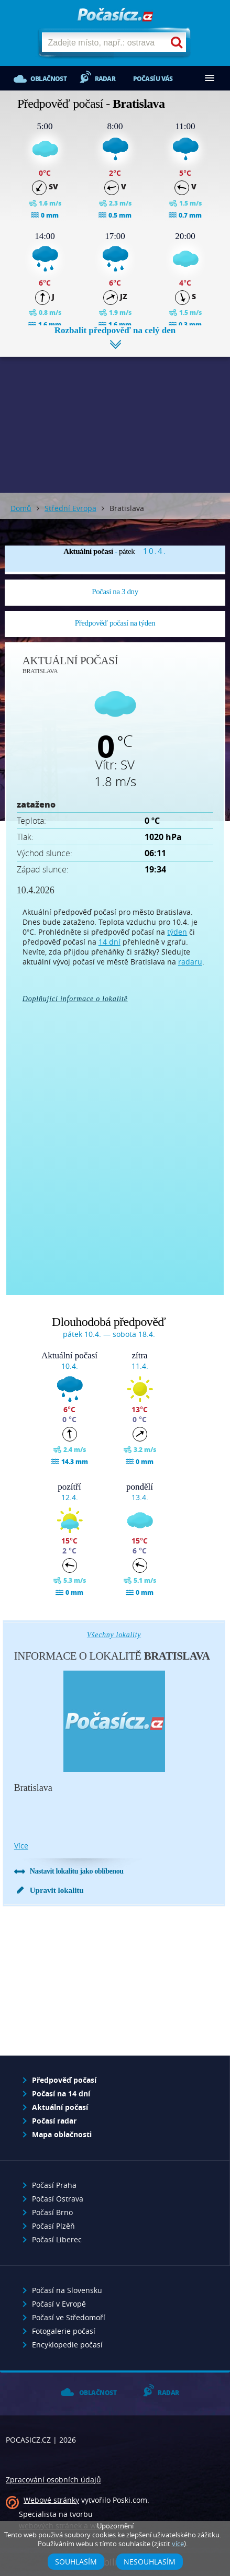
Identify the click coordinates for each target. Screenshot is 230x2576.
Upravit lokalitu (57, 1890)
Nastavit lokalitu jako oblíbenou (77, 1871)
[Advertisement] (115, 416)
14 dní (109, 942)
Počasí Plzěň (53, 2226)
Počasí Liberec (57, 2239)
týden (177, 932)
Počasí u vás (152, 78)
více (21, 1846)
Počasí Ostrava (57, 2199)
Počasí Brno (52, 2212)
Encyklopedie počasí (67, 2345)
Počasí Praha (54, 2185)
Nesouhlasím (150, 2562)
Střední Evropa (70, 508)
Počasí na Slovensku (67, 2290)
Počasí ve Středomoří (68, 2317)
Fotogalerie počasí (63, 2331)
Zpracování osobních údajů (53, 2479)
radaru (190, 962)
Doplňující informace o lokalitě (75, 999)
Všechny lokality (114, 1635)
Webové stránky (51, 2500)
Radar (105, 78)
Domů (20, 508)
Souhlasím (76, 2562)
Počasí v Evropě (59, 2304)
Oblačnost (48, 78)
